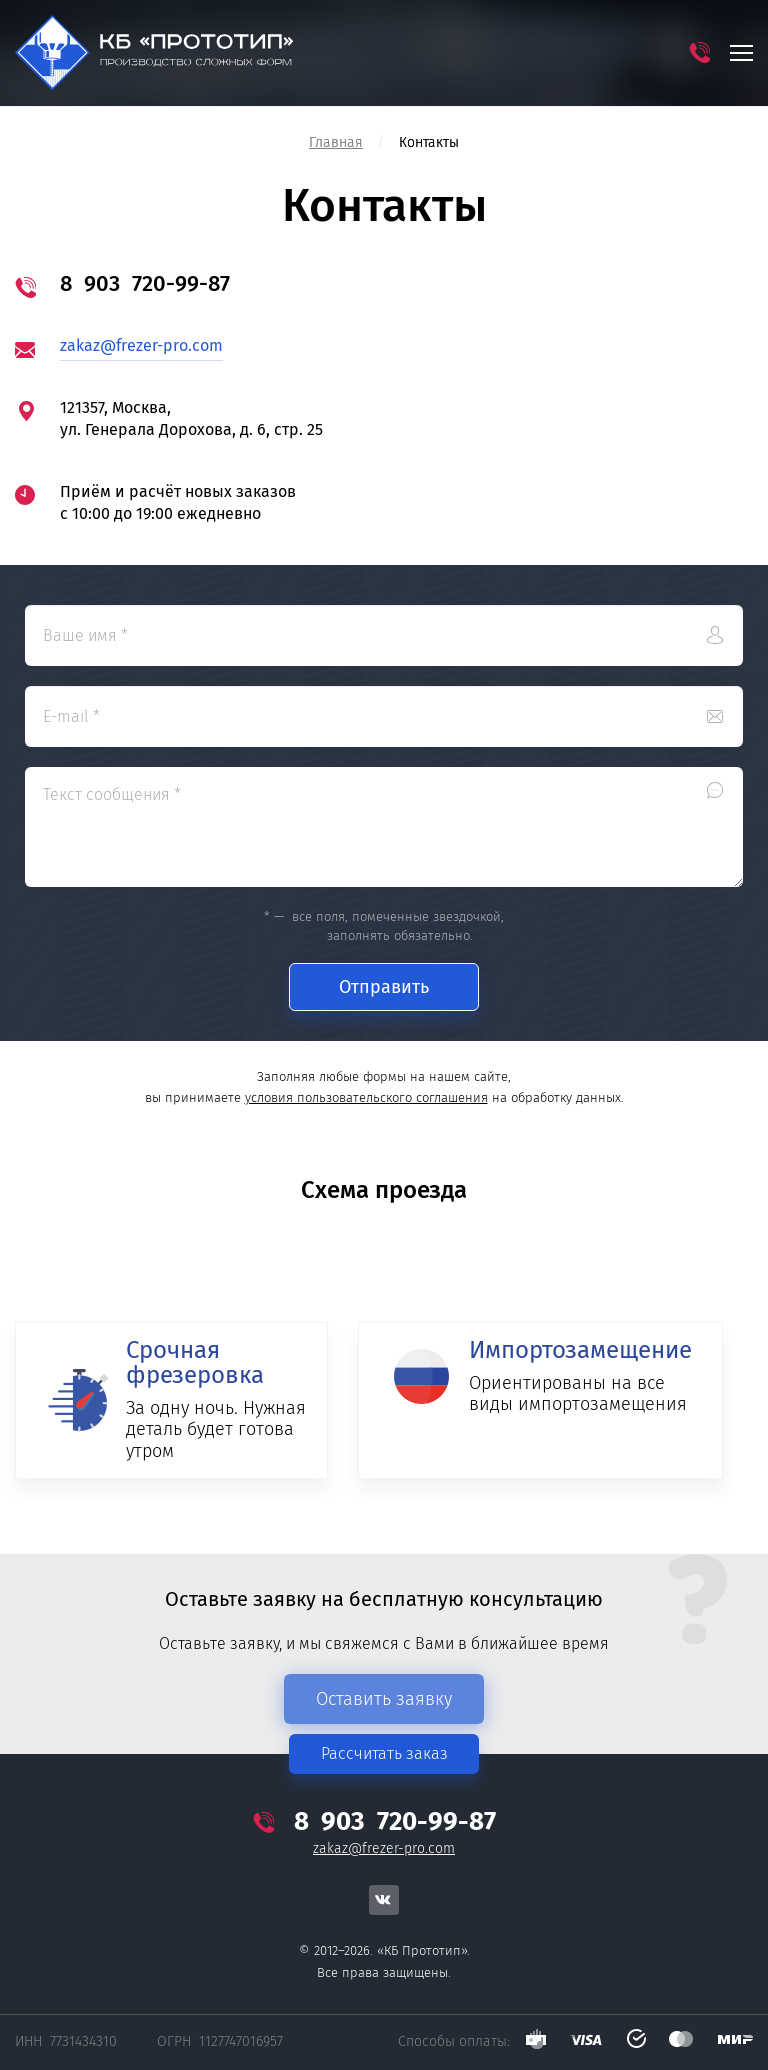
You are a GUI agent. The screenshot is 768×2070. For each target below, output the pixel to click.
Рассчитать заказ (384, 1753)
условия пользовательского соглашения (366, 1097)
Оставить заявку (384, 1699)
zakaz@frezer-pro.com (141, 345)
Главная (336, 142)
